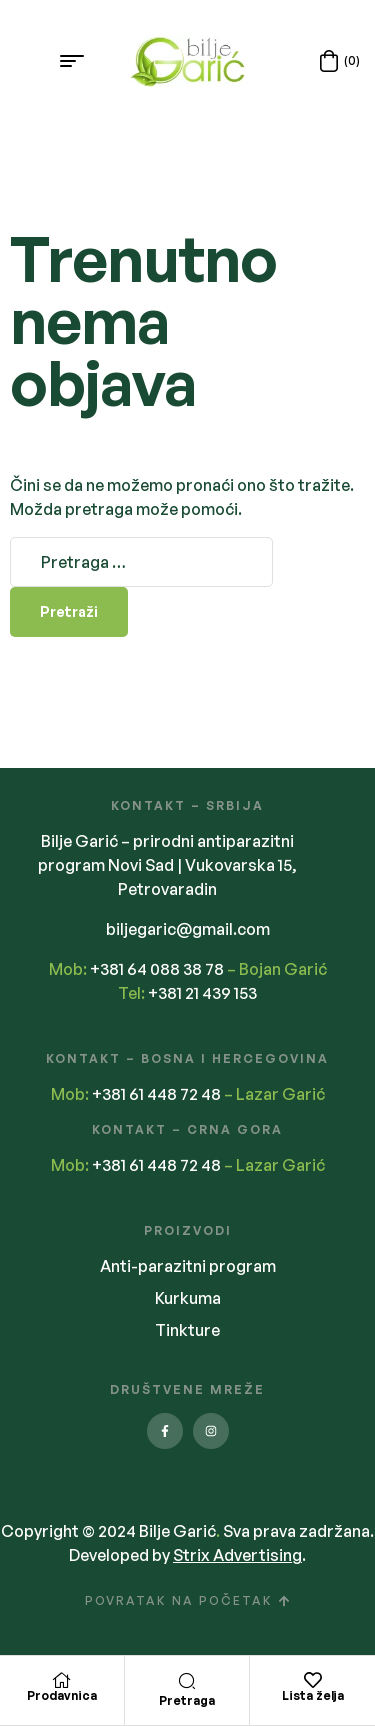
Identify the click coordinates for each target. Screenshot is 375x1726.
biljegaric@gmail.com (188, 929)
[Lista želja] (313, 1680)
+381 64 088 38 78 (157, 969)
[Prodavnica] (62, 1680)
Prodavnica (62, 1695)
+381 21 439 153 (202, 993)
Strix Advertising (237, 1555)
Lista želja (313, 1695)
